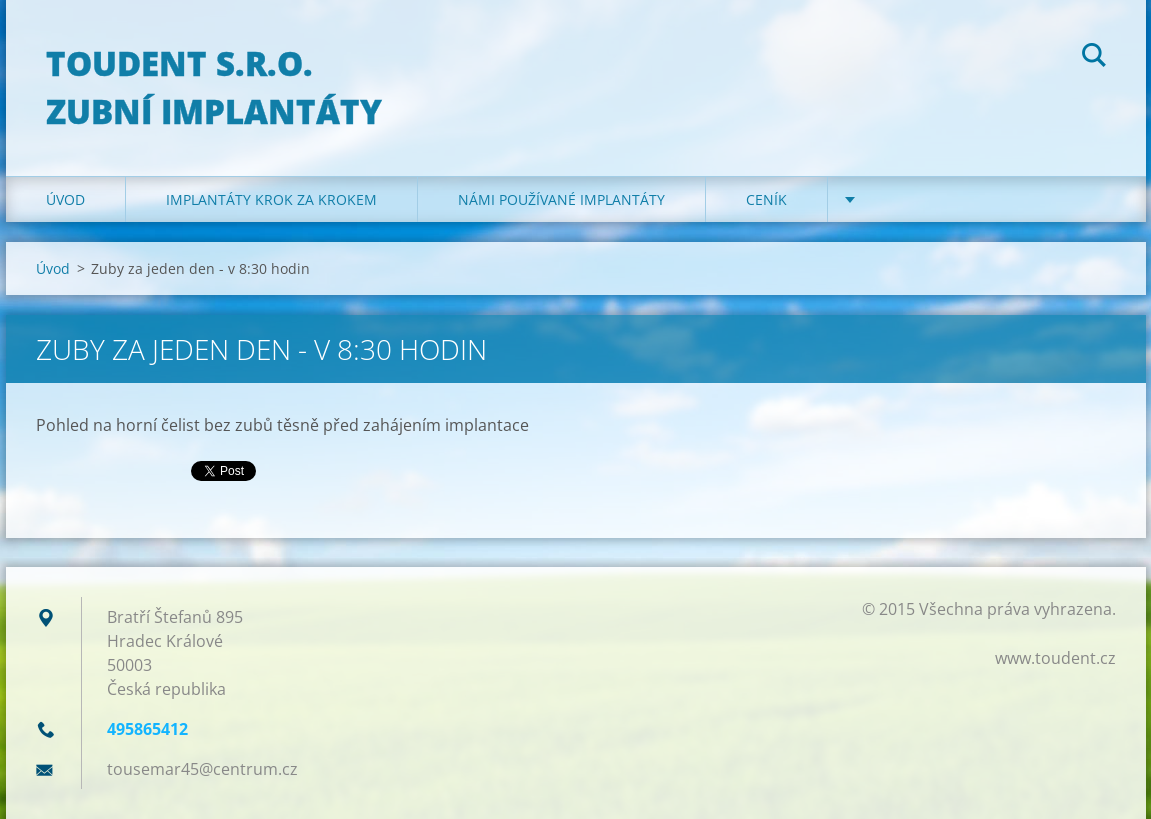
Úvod (65, 199)
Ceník (766, 199)
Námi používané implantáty (561, 199)
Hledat (1094, 58)
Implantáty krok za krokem (271, 199)
